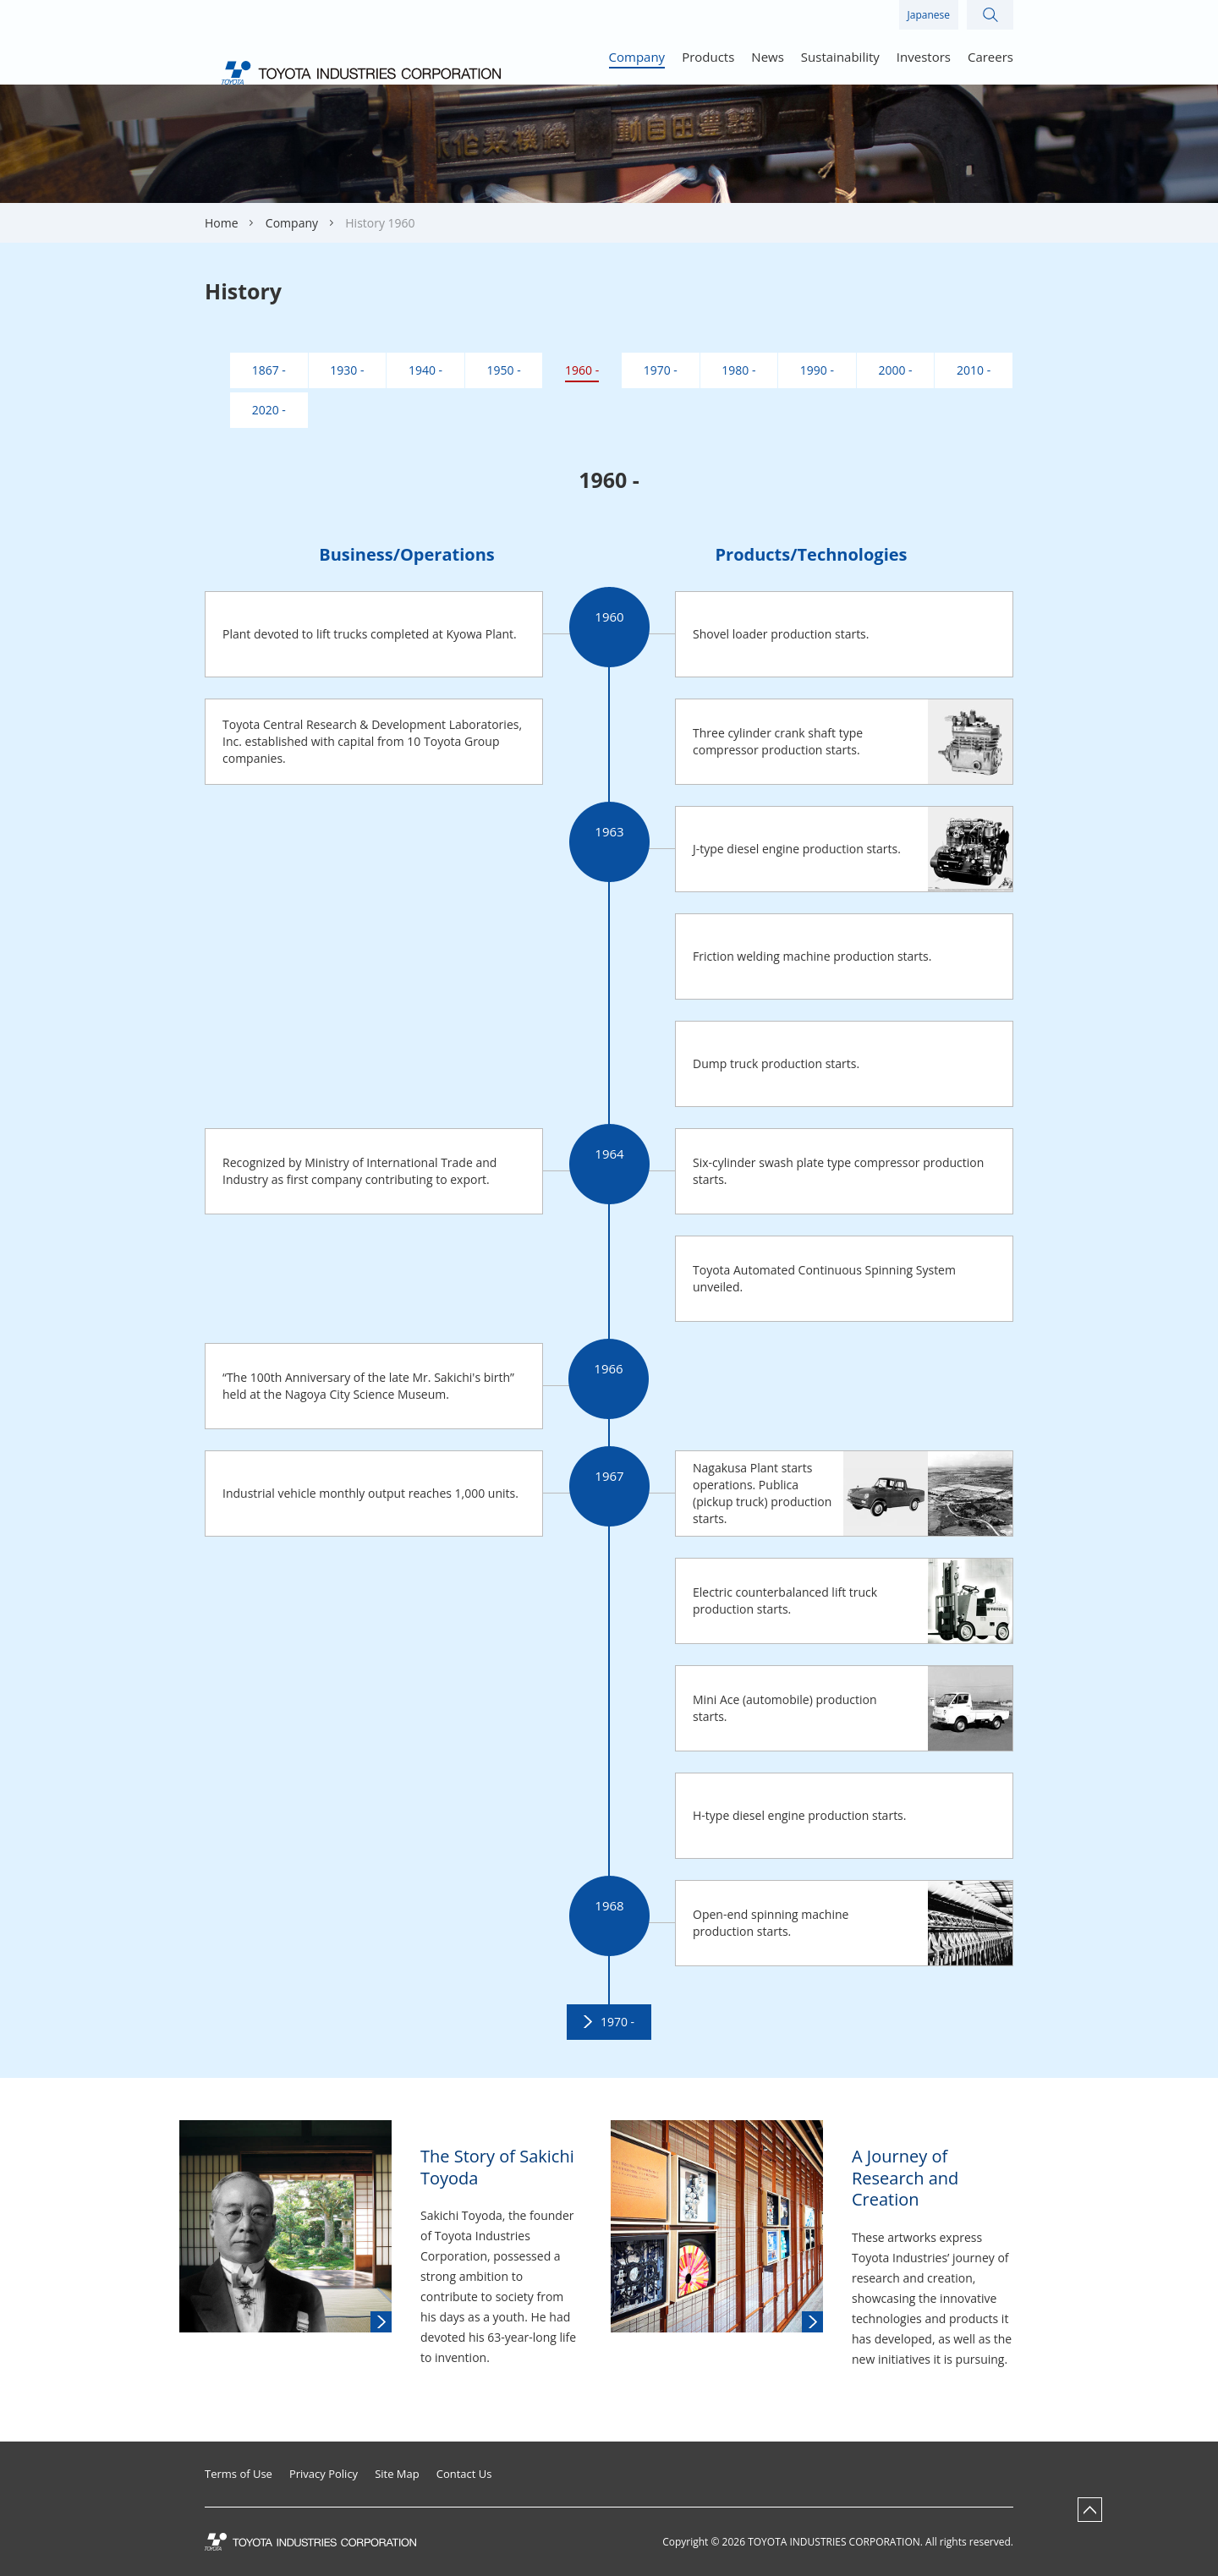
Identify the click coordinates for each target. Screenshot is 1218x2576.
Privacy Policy (323, 2474)
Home (222, 223)
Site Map (397, 2474)
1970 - (617, 2022)
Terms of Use (238, 2474)
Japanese (929, 15)
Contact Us (464, 2474)
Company (292, 223)
